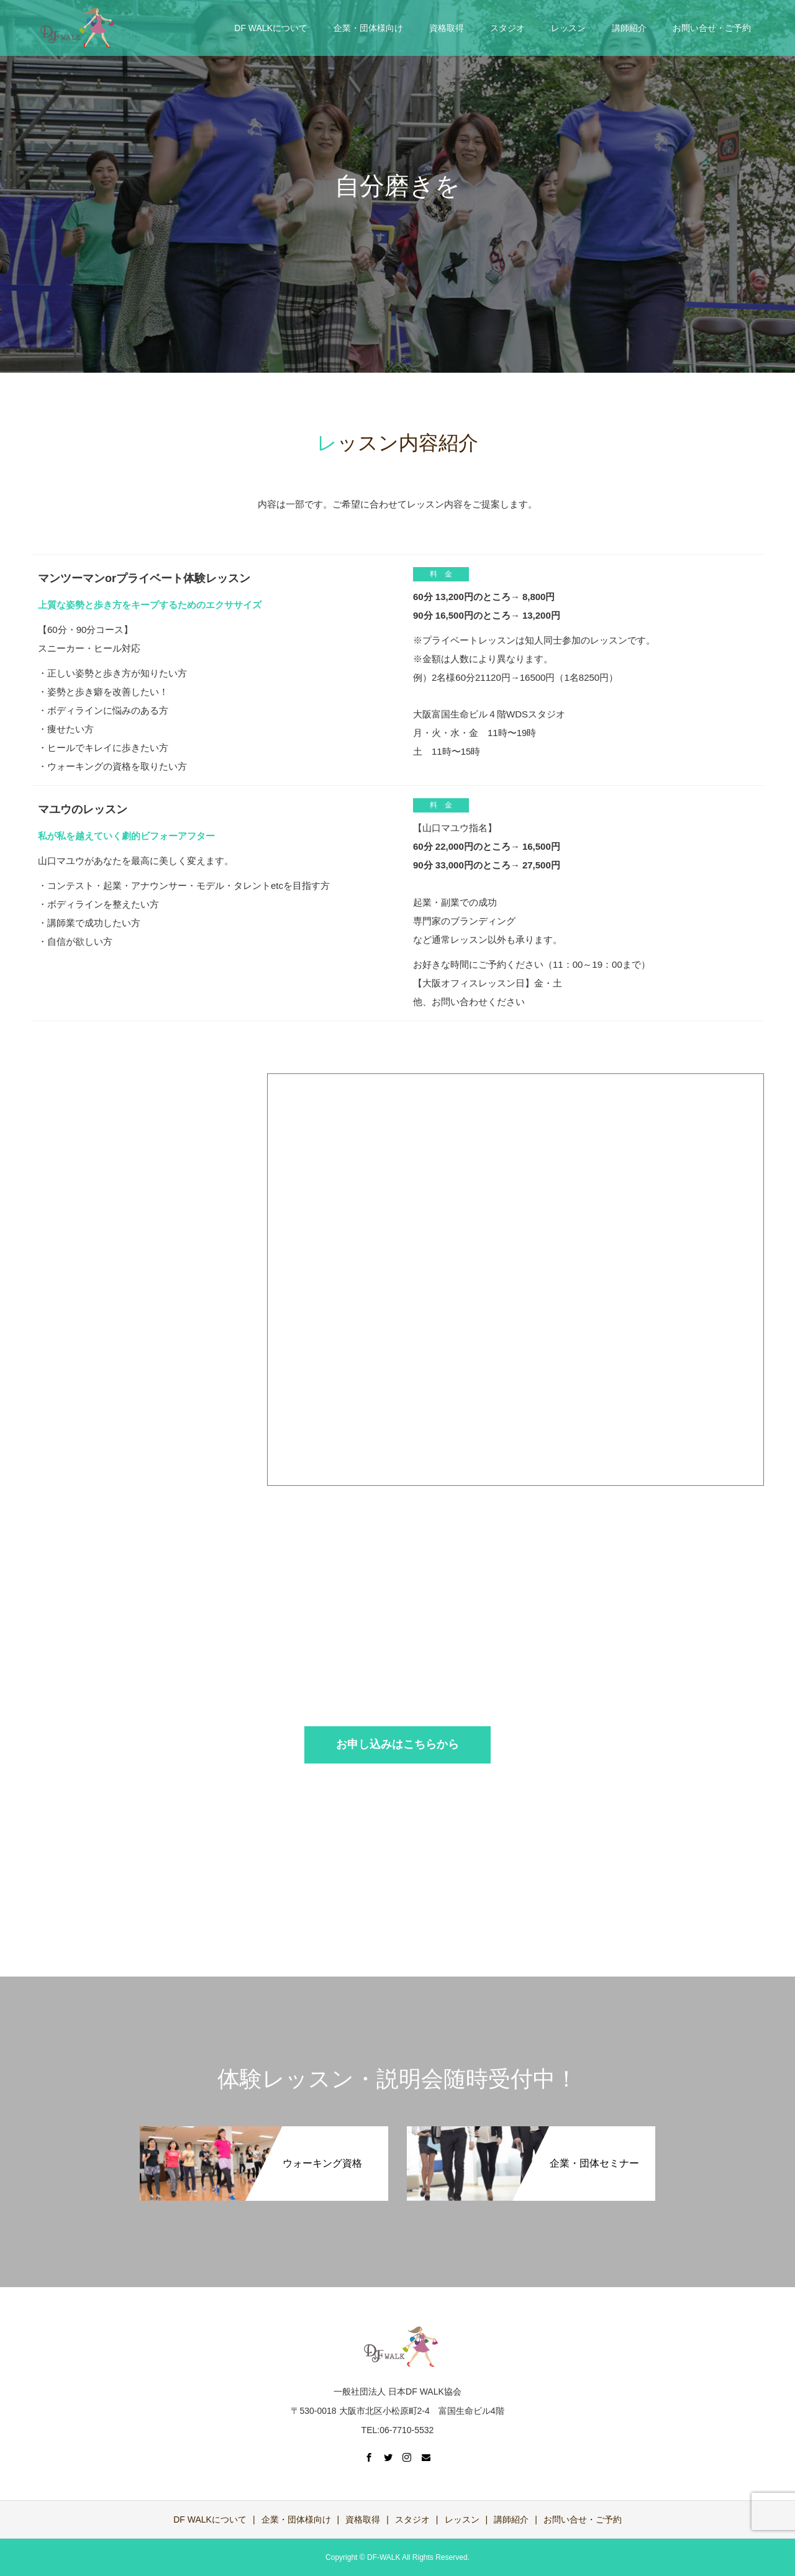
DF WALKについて (270, 28)
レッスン (568, 28)
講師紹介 (629, 28)
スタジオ (507, 28)
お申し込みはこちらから (397, 1744)
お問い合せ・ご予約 (712, 28)
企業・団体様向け (368, 28)
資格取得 (446, 28)
